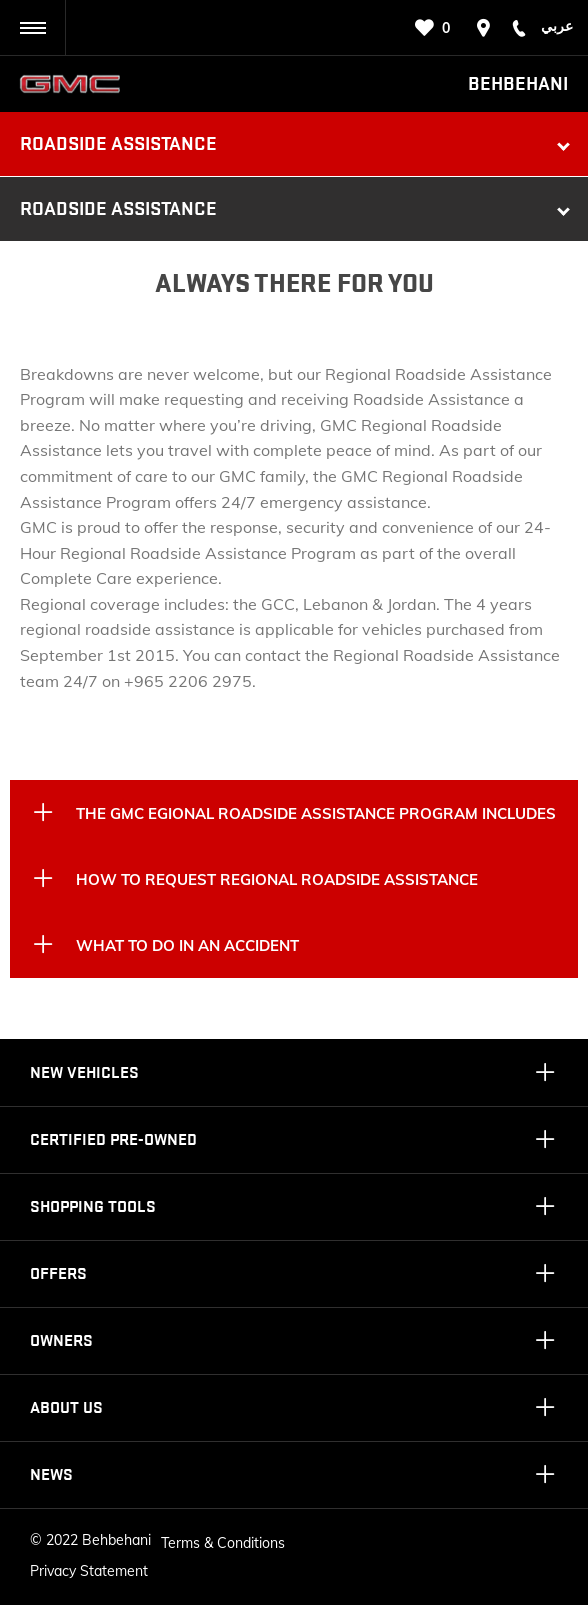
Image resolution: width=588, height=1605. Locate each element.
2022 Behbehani (98, 1540)
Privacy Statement (89, 1571)
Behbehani (518, 84)
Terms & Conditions (223, 1543)
